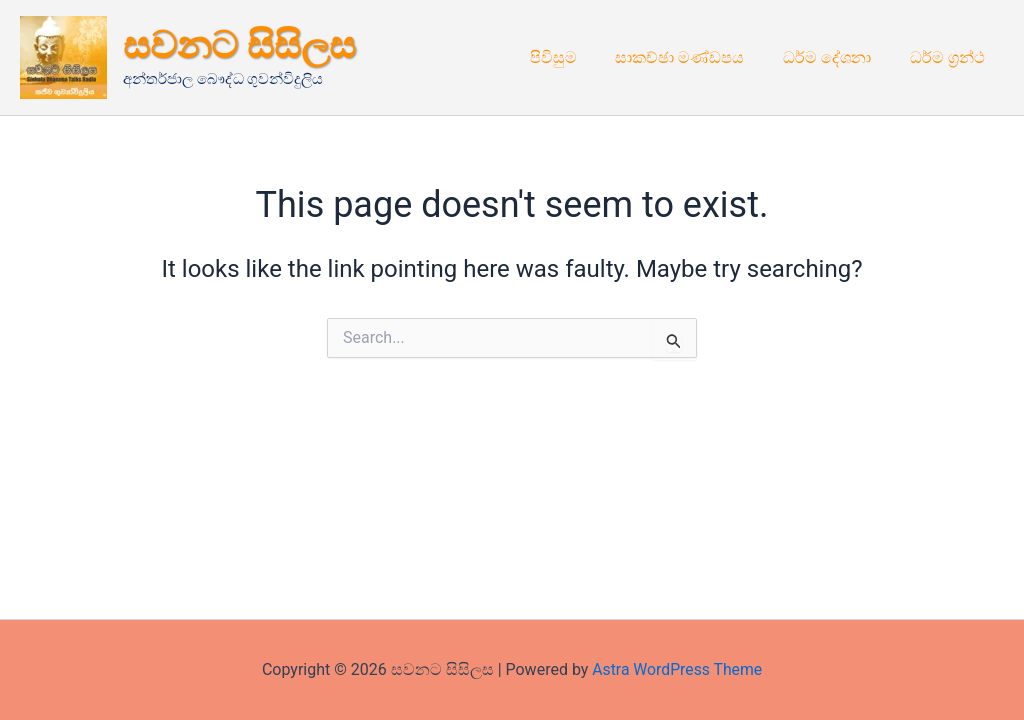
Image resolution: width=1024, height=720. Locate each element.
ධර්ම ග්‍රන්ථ (950, 57)
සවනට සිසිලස (239, 45)
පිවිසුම (576, 57)
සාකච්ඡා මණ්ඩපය (696, 57)
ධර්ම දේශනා (837, 57)
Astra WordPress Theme (677, 669)
